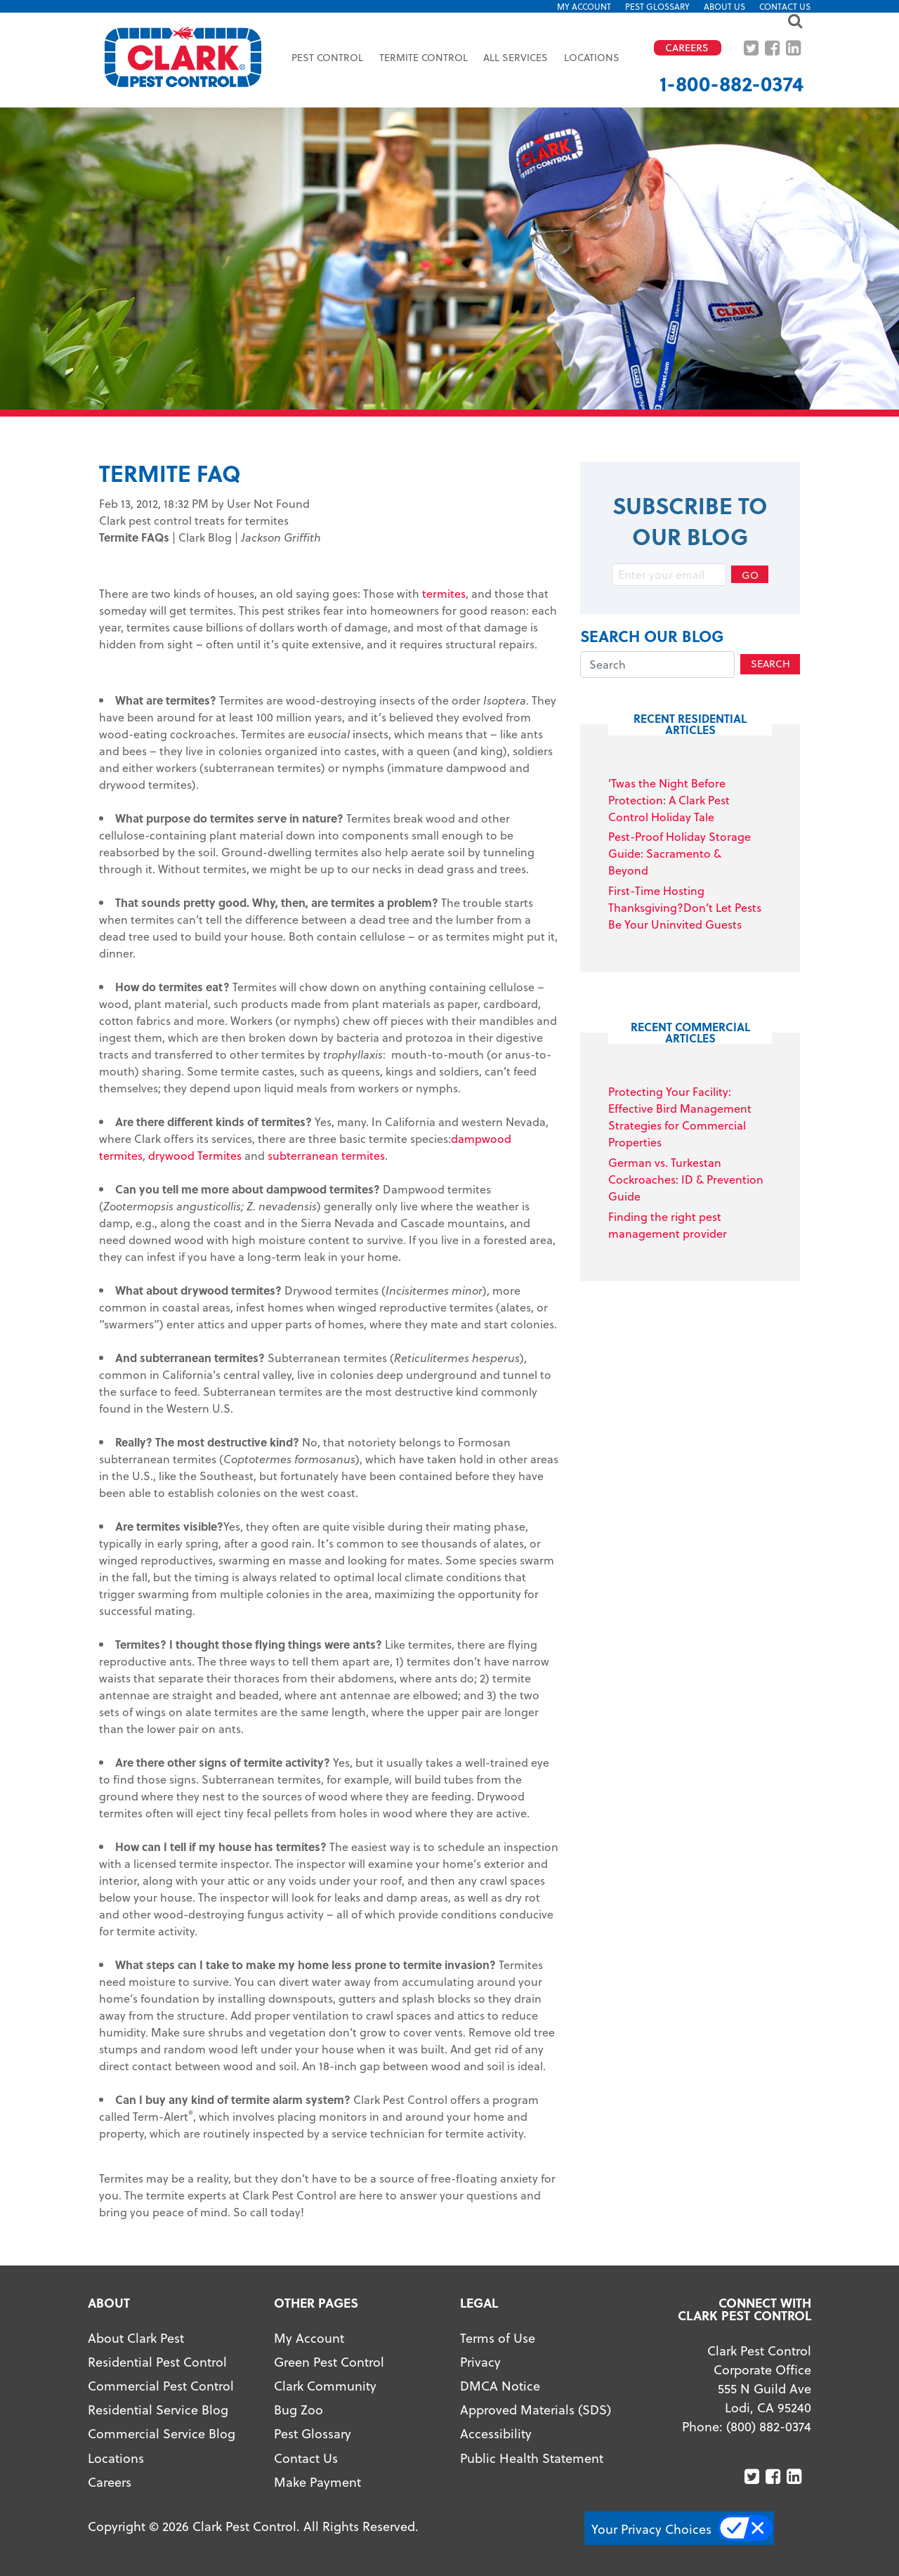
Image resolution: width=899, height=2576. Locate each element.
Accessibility (496, 2433)
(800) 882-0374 (768, 2426)
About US (724, 6)
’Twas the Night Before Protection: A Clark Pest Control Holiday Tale (669, 800)
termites (444, 593)
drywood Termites (195, 1155)
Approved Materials (517, 2409)
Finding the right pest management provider (667, 1224)
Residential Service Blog (158, 2409)
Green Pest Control (329, 2361)
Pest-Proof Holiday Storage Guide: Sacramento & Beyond (679, 853)
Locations (591, 57)
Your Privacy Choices (651, 2528)
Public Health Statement (531, 2457)
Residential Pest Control (157, 2361)
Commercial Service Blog (161, 2433)
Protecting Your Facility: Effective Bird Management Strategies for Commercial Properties (680, 1116)
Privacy (480, 2361)
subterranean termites (326, 1155)
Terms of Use (497, 2337)
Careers (109, 2481)
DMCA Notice (500, 2385)
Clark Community (325, 2385)
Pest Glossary (657, 6)
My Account (584, 6)
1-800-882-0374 (731, 83)
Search (770, 663)
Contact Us (785, 6)
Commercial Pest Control (161, 2385)
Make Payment (317, 2481)
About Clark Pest (136, 2337)
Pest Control (327, 57)
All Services (515, 57)
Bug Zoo (298, 2409)
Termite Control (423, 57)
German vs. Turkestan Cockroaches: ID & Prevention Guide (685, 1179)
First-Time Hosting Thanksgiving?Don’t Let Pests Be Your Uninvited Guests (684, 907)
